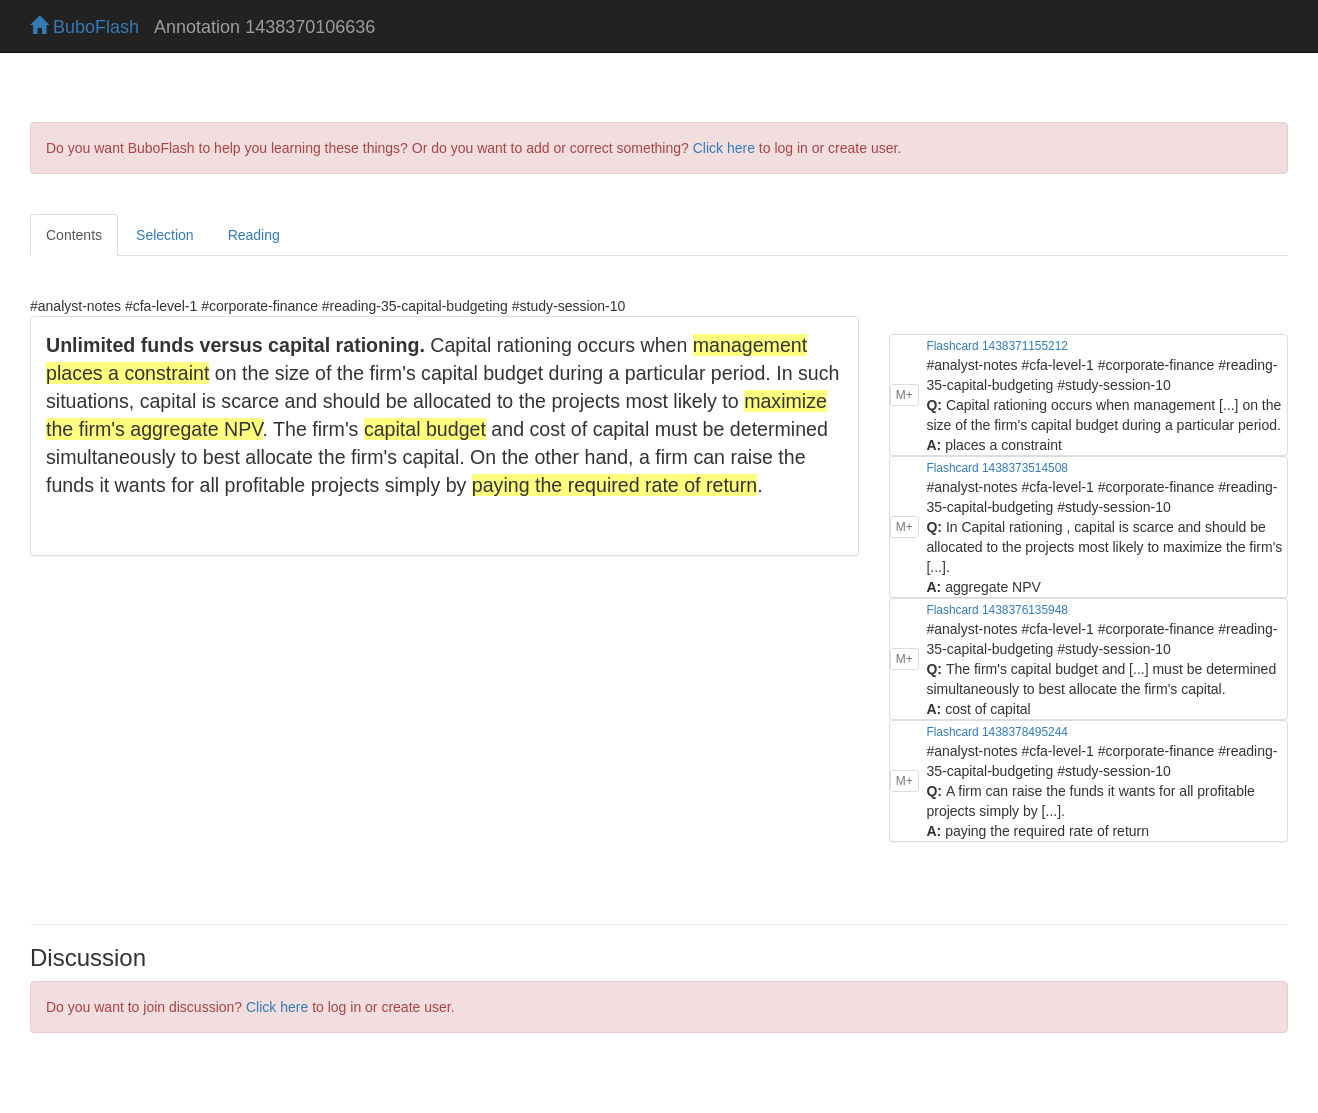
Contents (74, 235)
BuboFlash (84, 27)
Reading (254, 235)
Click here (724, 148)
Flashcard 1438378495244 (996, 732)
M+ (904, 395)
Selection (165, 235)
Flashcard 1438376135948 (996, 610)
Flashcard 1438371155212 (996, 346)
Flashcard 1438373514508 (996, 468)
